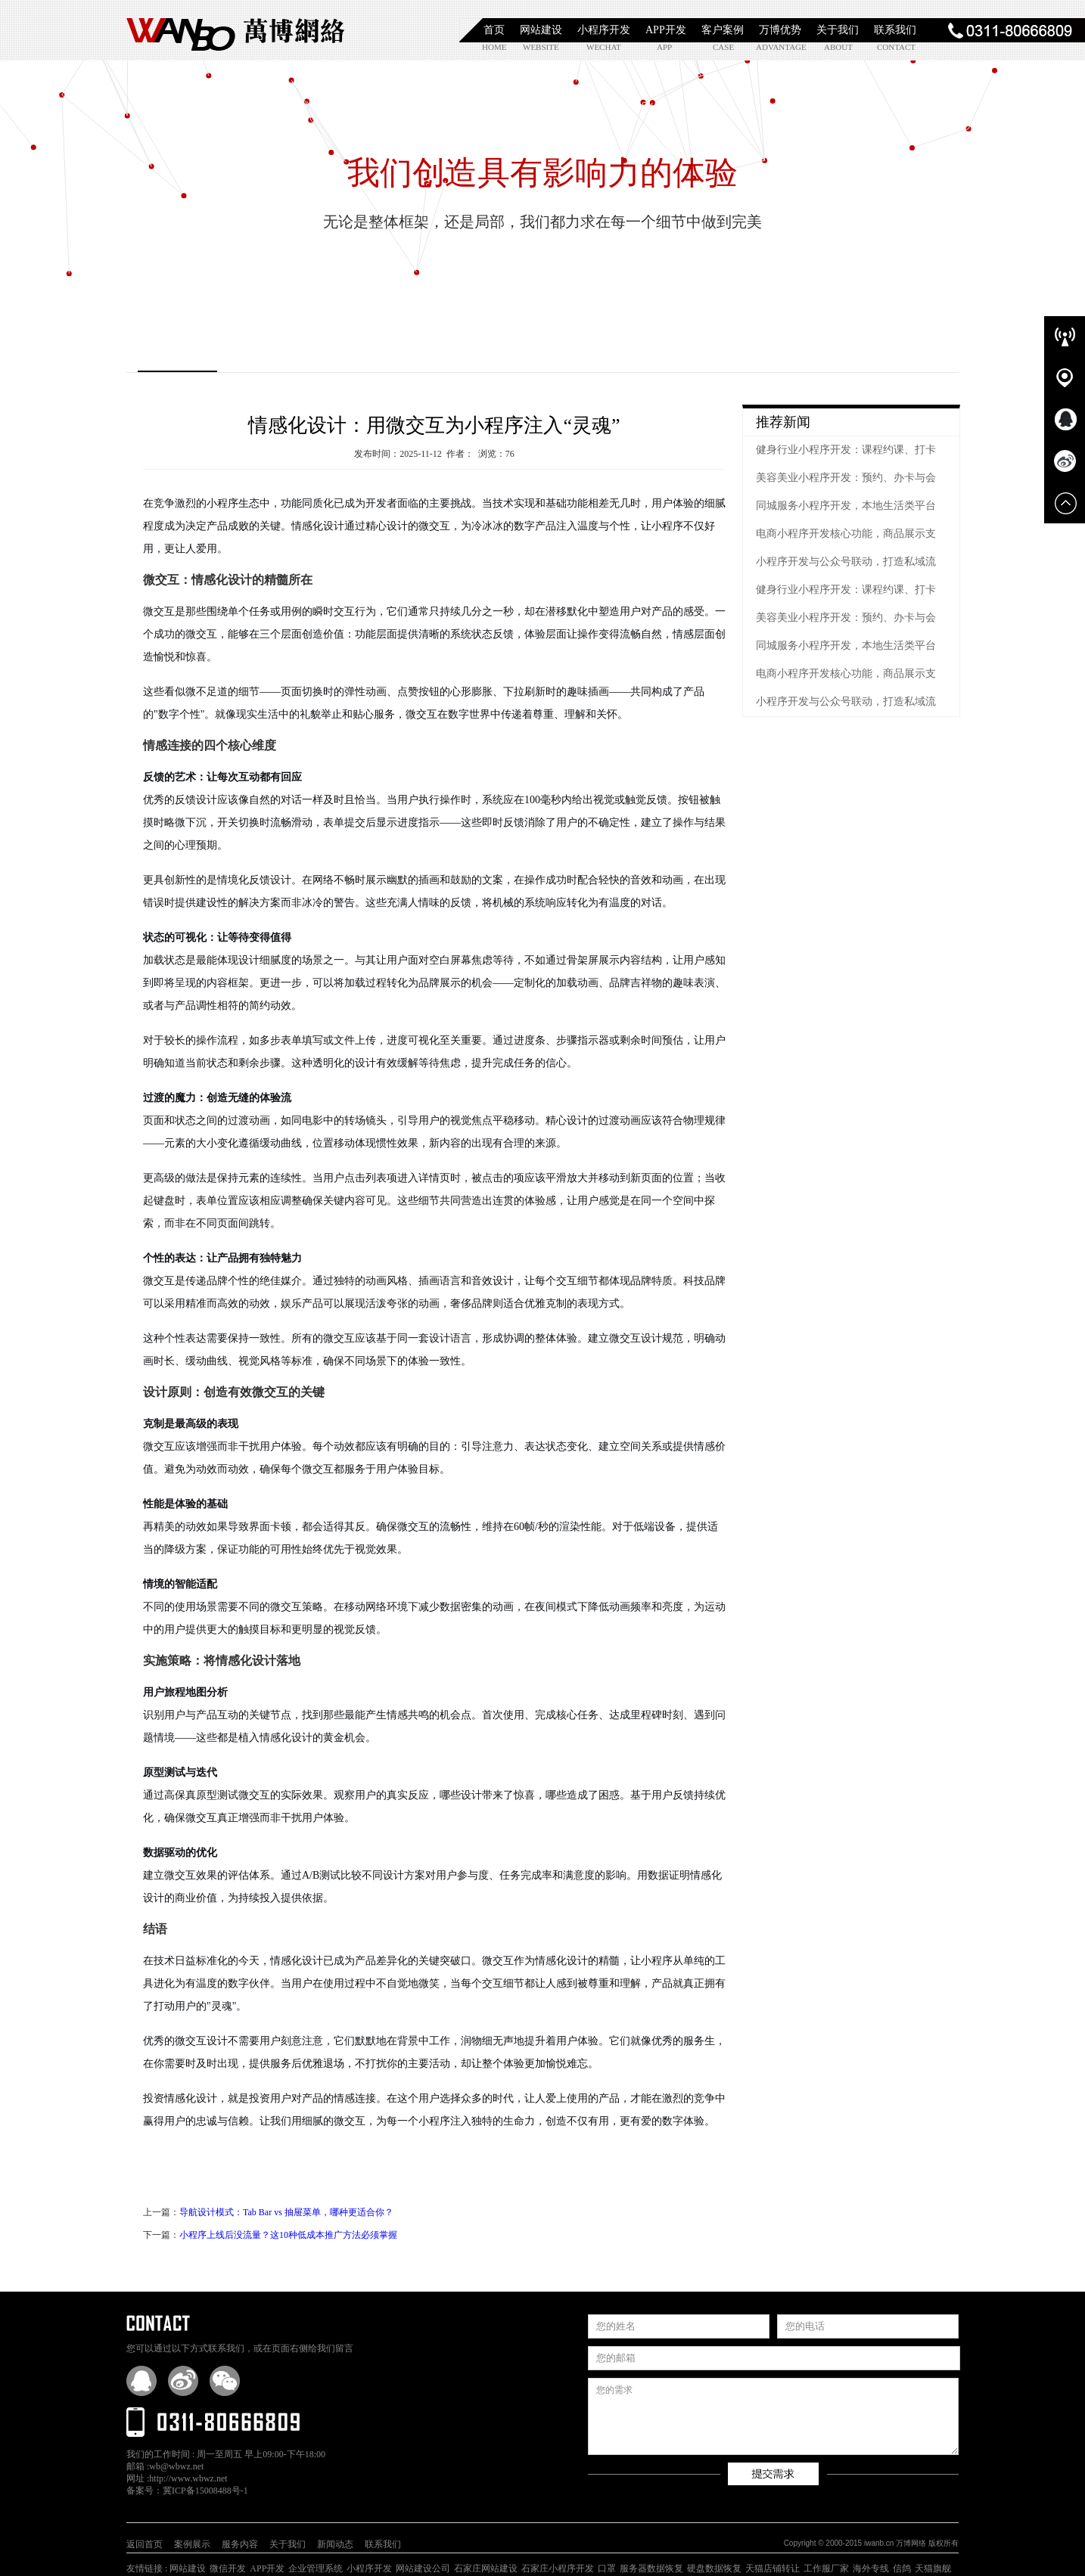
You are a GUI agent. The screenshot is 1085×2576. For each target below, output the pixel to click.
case (723, 46)
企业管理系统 (315, 2568)
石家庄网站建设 (486, 2568)
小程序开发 (603, 30)
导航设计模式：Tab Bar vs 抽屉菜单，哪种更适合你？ (286, 2212)
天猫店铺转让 (772, 2568)
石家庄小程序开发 (557, 2568)
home (494, 46)
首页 (494, 30)
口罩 (607, 2568)
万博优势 (780, 30)
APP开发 (665, 30)
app (664, 46)
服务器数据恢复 (651, 2568)
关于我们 (837, 30)
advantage (773, 46)
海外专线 (871, 2568)
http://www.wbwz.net (188, 2478)
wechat (603, 46)
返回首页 (144, 2544)
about (838, 46)
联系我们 (895, 30)
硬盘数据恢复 (714, 2568)
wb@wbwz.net (176, 2466)
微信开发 (228, 2568)
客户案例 (722, 30)
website (540, 46)
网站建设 (541, 30)
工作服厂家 (826, 2568)
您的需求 (773, 2416)
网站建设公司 (423, 2568)
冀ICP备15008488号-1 (205, 2490)
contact (894, 46)
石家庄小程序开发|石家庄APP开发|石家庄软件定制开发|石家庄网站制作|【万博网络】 (236, 30)
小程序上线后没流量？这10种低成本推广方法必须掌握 (288, 2235)
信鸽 (902, 2568)
